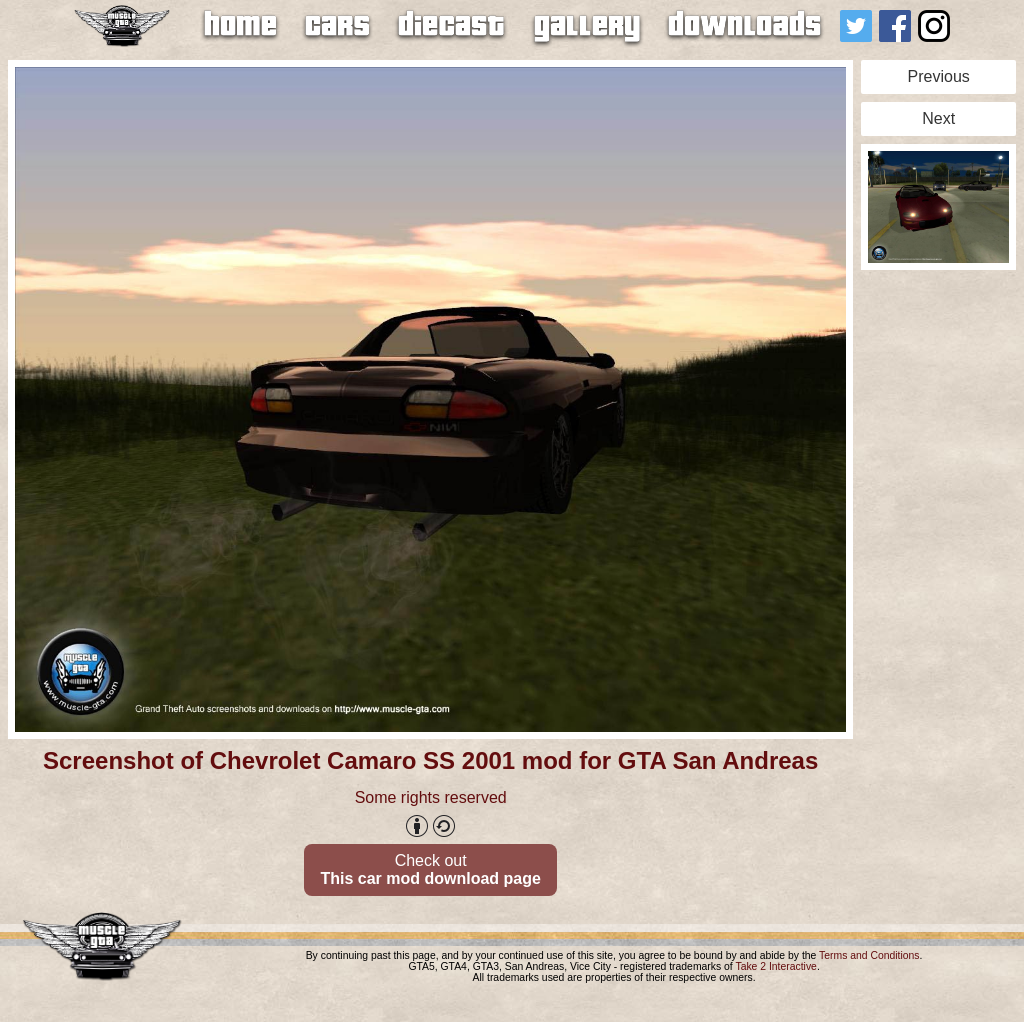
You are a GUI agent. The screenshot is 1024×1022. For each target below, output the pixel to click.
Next (938, 118)
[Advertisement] (938, 578)
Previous (939, 76)
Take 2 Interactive (775, 966)
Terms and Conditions (869, 955)
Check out (430, 869)
